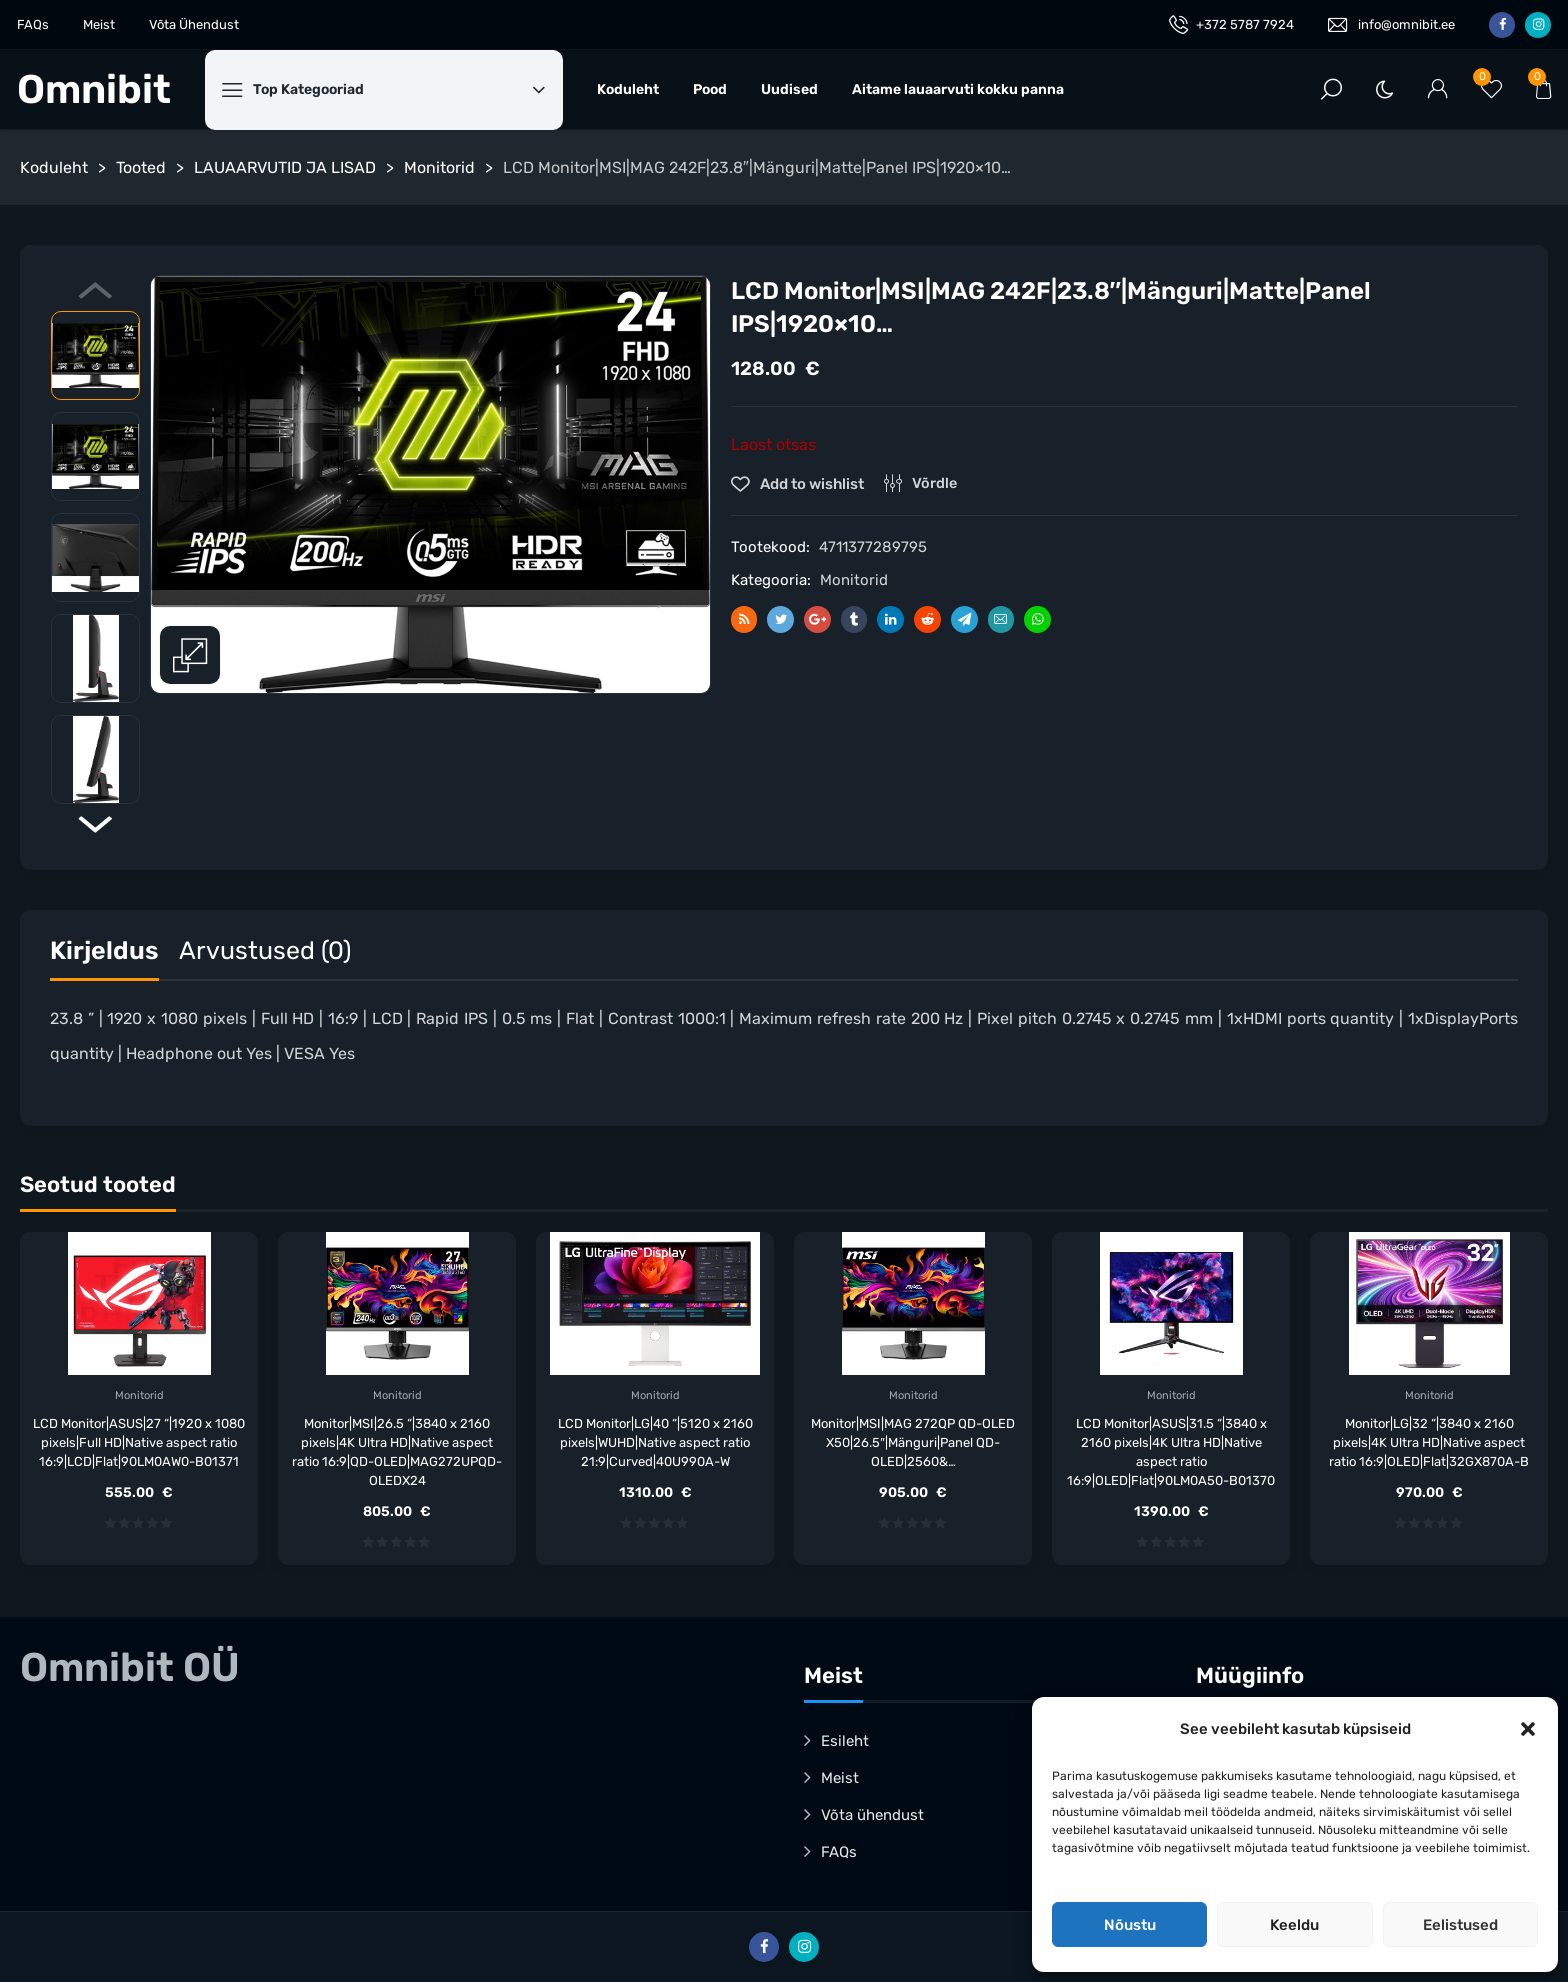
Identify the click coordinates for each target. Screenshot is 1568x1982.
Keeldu (1294, 1925)
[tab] (104, 955)
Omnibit (94, 90)
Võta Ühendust (194, 24)
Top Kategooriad (399, 90)
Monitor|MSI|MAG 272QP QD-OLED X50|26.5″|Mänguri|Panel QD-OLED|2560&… (913, 1442)
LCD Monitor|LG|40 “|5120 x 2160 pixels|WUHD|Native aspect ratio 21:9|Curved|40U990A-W (655, 1442)
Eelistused (1460, 1925)
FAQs (33, 24)
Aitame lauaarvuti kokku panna (958, 89)
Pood (710, 89)
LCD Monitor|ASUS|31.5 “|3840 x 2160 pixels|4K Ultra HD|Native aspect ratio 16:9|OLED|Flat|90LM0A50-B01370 (1171, 1452)
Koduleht (628, 89)
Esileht (845, 1741)
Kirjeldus (104, 950)
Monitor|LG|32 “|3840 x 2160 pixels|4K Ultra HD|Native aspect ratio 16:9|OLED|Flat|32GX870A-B (1429, 1442)
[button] (1528, 1729)
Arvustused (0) (265, 950)
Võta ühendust (872, 1815)
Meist (99, 24)
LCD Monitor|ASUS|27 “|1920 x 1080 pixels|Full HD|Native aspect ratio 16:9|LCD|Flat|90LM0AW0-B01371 (139, 1442)
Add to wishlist (810, 484)
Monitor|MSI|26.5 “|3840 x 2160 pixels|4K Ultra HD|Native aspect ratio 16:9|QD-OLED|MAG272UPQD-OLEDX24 (397, 1452)
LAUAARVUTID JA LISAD (285, 167)
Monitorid (439, 167)
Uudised (789, 89)
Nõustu (1130, 1925)
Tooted (141, 167)
